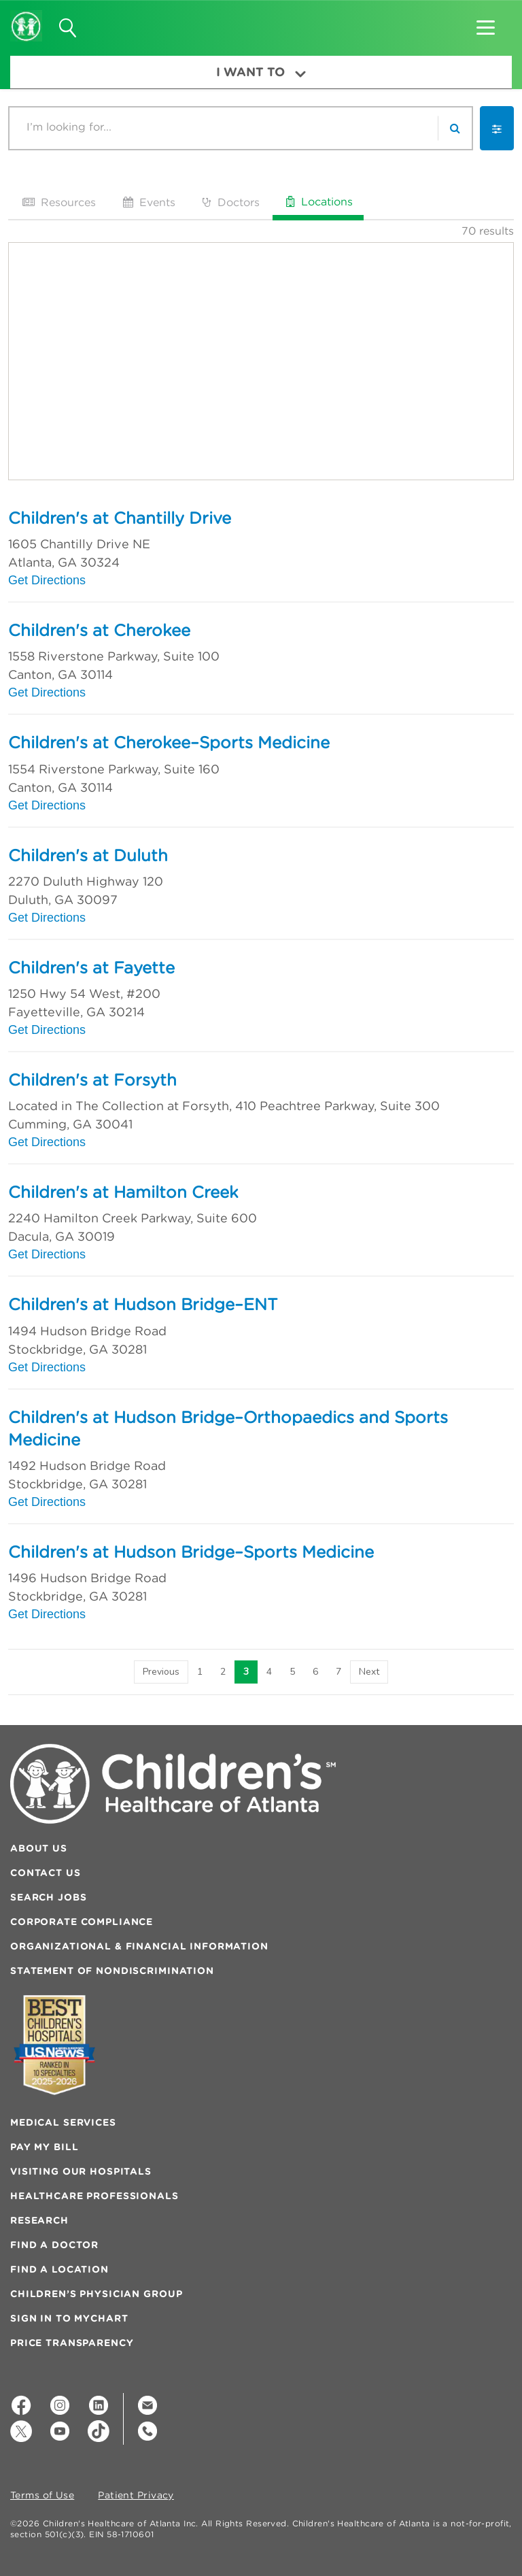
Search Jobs (48, 1897)
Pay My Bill (44, 2147)
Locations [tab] (318, 201)
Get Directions (47, 580)
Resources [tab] (58, 202)
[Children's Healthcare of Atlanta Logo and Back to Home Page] (26, 17)
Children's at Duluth (88, 855)
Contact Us (45, 1873)
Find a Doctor (54, 2245)
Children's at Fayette (91, 967)
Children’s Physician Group (96, 2294)
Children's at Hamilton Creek (123, 1192)
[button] (486, 23)
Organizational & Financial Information (139, 1946)
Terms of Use (42, 2495)
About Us (38, 1848)
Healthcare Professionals (94, 2196)
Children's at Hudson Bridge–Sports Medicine (191, 1551)
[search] (455, 128)
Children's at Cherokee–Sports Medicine (169, 742)
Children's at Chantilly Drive (119, 517)
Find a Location (59, 2269)
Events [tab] (147, 202)
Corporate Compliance (81, 1922)
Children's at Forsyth (92, 1079)
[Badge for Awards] (54, 2045)
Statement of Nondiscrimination (112, 1970)
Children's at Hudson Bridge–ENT (143, 1304)
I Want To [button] (261, 72)
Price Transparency (71, 2343)
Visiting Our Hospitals (81, 2171)
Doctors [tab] (230, 202)
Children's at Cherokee (99, 630)
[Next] (369, 1672)
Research (39, 2220)
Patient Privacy (136, 2495)
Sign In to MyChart (69, 2318)
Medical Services (63, 2122)
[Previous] (161, 1672)
